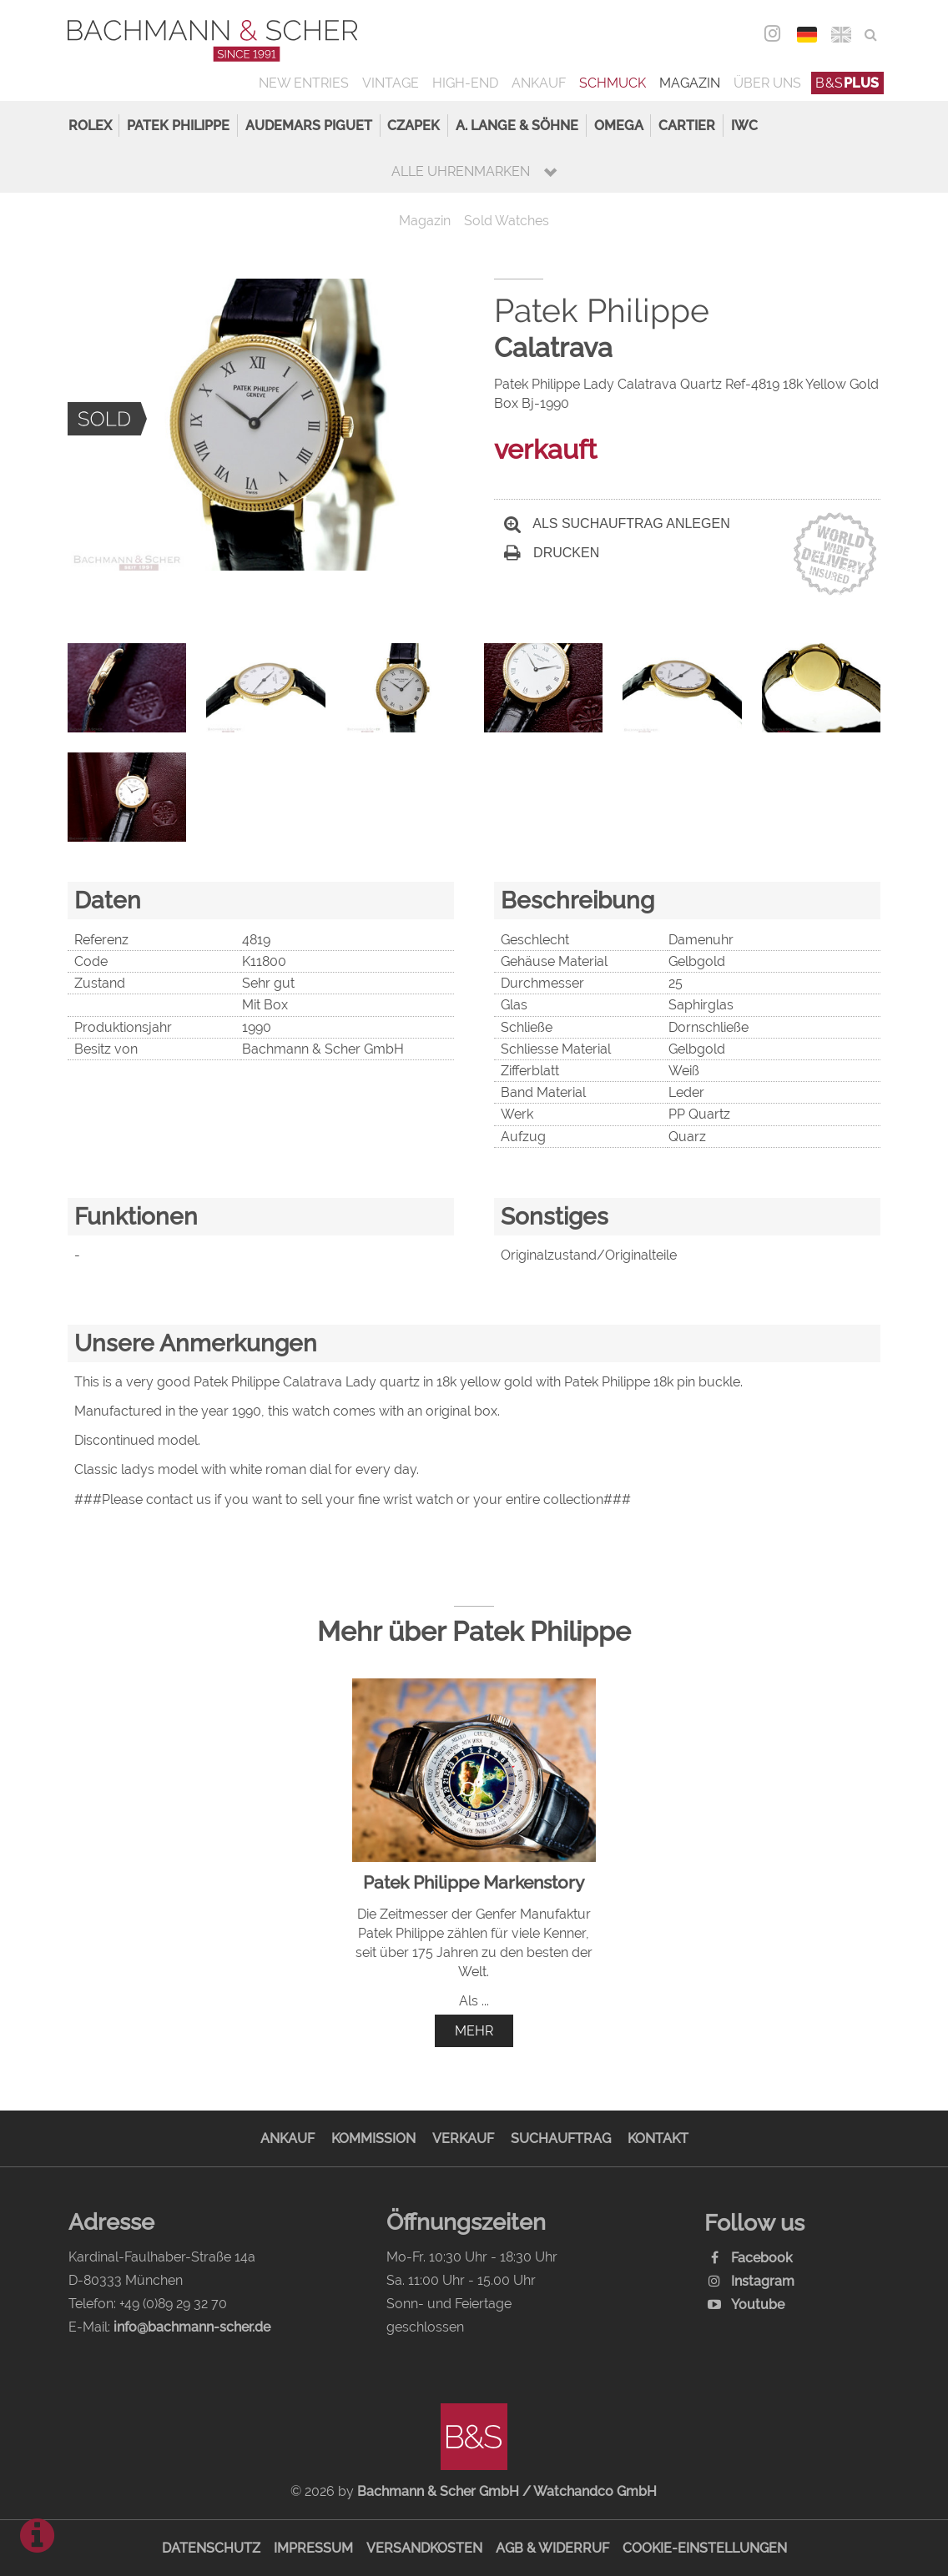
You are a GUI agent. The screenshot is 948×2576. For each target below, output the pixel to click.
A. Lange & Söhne (517, 125)
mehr (474, 2031)
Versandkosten (424, 2548)
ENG (841, 35)
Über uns (767, 83)
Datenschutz (211, 2548)
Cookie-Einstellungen (705, 2548)
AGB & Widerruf (552, 2548)
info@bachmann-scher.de (191, 2327)
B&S (847, 83)
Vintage (390, 83)
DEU (806, 35)
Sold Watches (506, 221)
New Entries (304, 83)
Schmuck (612, 83)
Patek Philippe (178, 125)
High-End (465, 83)
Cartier (686, 125)
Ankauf (539, 83)
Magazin (689, 83)
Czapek (413, 125)
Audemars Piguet (308, 125)
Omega (618, 125)
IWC (744, 125)
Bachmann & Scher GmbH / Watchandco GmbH (507, 2491)
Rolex (90, 125)
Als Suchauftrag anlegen (617, 523)
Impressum (313, 2548)
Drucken (551, 553)
